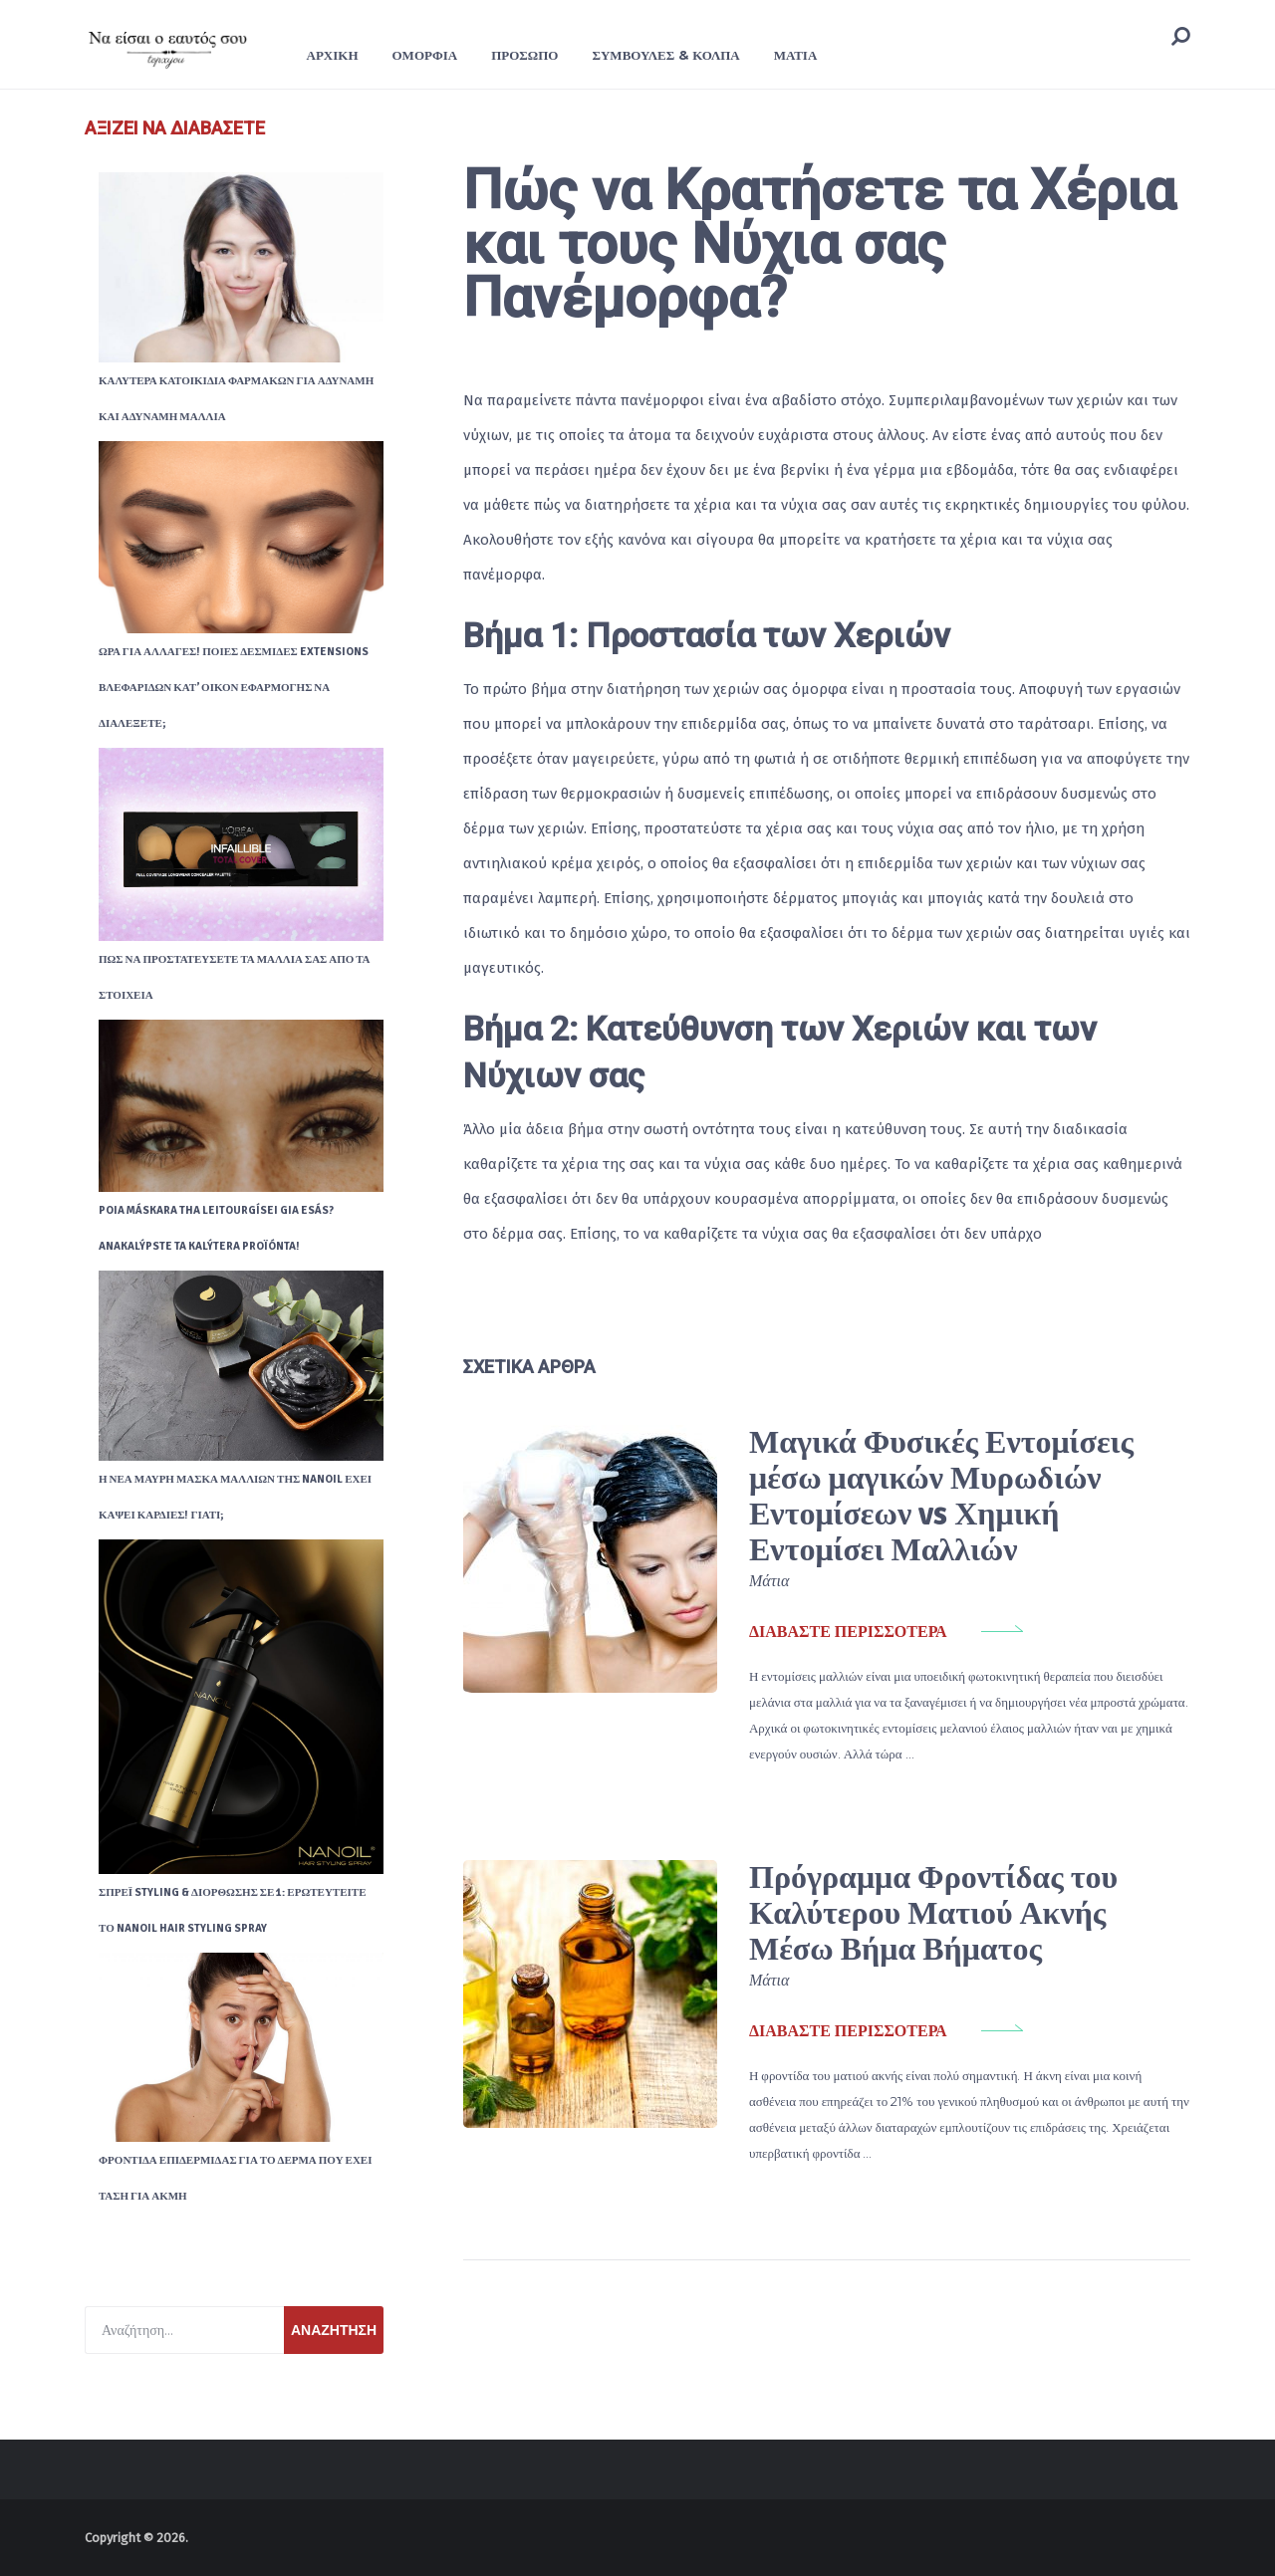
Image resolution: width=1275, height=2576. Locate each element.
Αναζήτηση (334, 2330)
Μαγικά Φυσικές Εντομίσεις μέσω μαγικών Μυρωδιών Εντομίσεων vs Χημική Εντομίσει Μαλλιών (941, 1496)
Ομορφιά (425, 55)
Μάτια (796, 55)
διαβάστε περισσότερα (848, 1632)
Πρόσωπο (524, 55)
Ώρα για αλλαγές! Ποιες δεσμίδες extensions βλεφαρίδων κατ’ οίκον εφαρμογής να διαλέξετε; (234, 687)
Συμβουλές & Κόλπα (665, 55)
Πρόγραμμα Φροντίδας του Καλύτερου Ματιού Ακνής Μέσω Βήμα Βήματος (933, 1913)
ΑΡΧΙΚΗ (333, 55)
